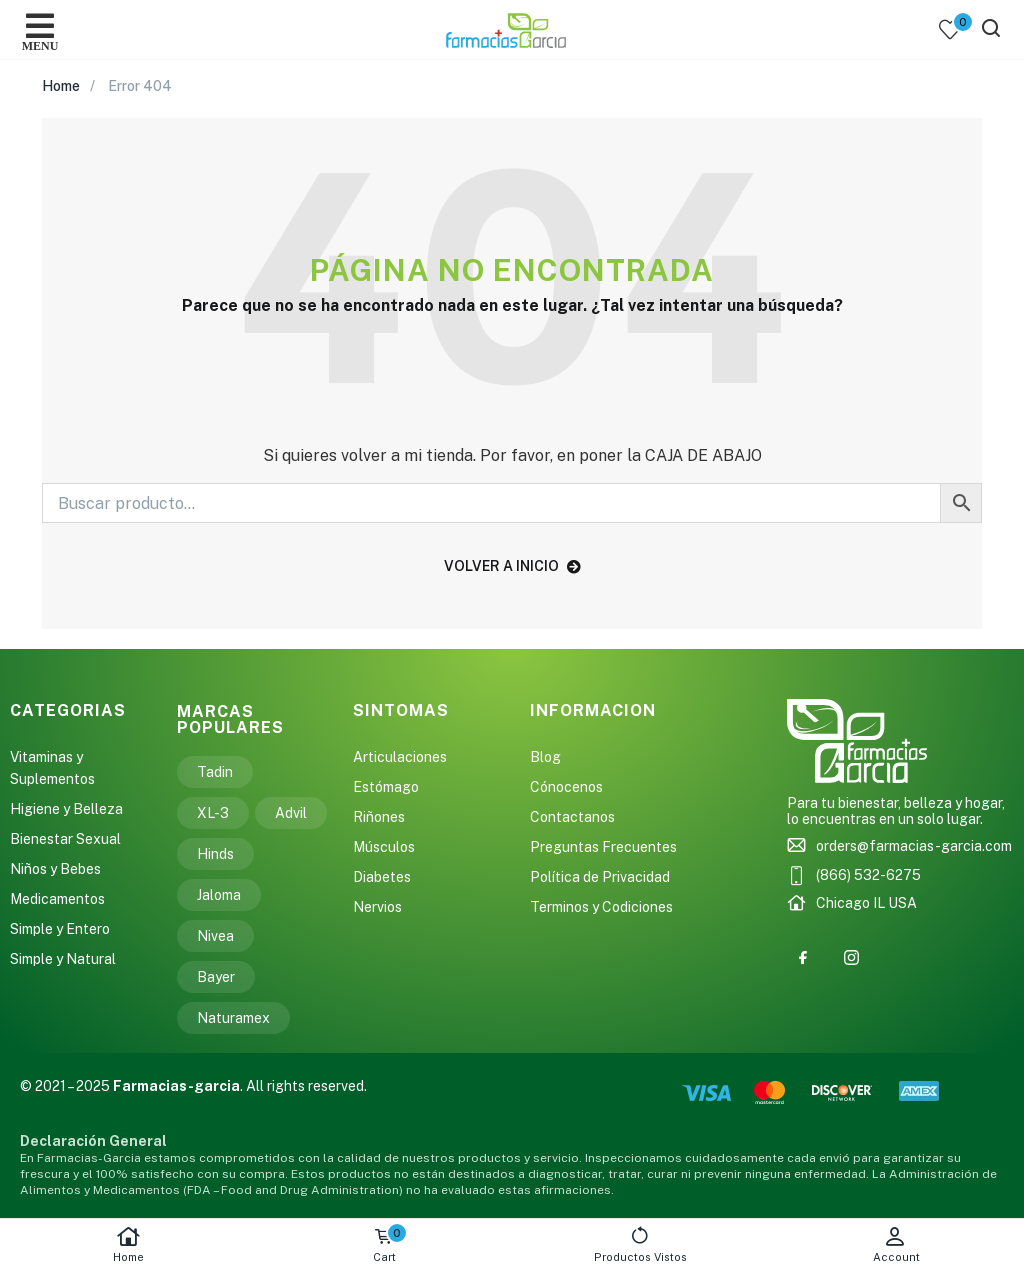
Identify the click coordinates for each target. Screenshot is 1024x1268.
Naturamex (233, 1018)
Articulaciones (400, 757)
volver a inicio (512, 566)
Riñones (379, 817)
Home (128, 1244)
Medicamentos (57, 899)
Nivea (215, 936)
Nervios (377, 907)
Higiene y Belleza (66, 809)
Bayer (216, 977)
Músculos (384, 847)
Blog (545, 757)
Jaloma (219, 895)
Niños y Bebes (55, 869)
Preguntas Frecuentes (603, 847)
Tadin (215, 772)
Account (896, 1244)
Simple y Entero (60, 929)
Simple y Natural (63, 959)
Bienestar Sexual (65, 839)
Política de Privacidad (600, 877)
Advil (291, 813)
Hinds (215, 854)
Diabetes (382, 877)
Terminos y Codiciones (601, 907)
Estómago (386, 787)
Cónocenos (566, 787)
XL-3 (213, 813)
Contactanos (572, 817)
